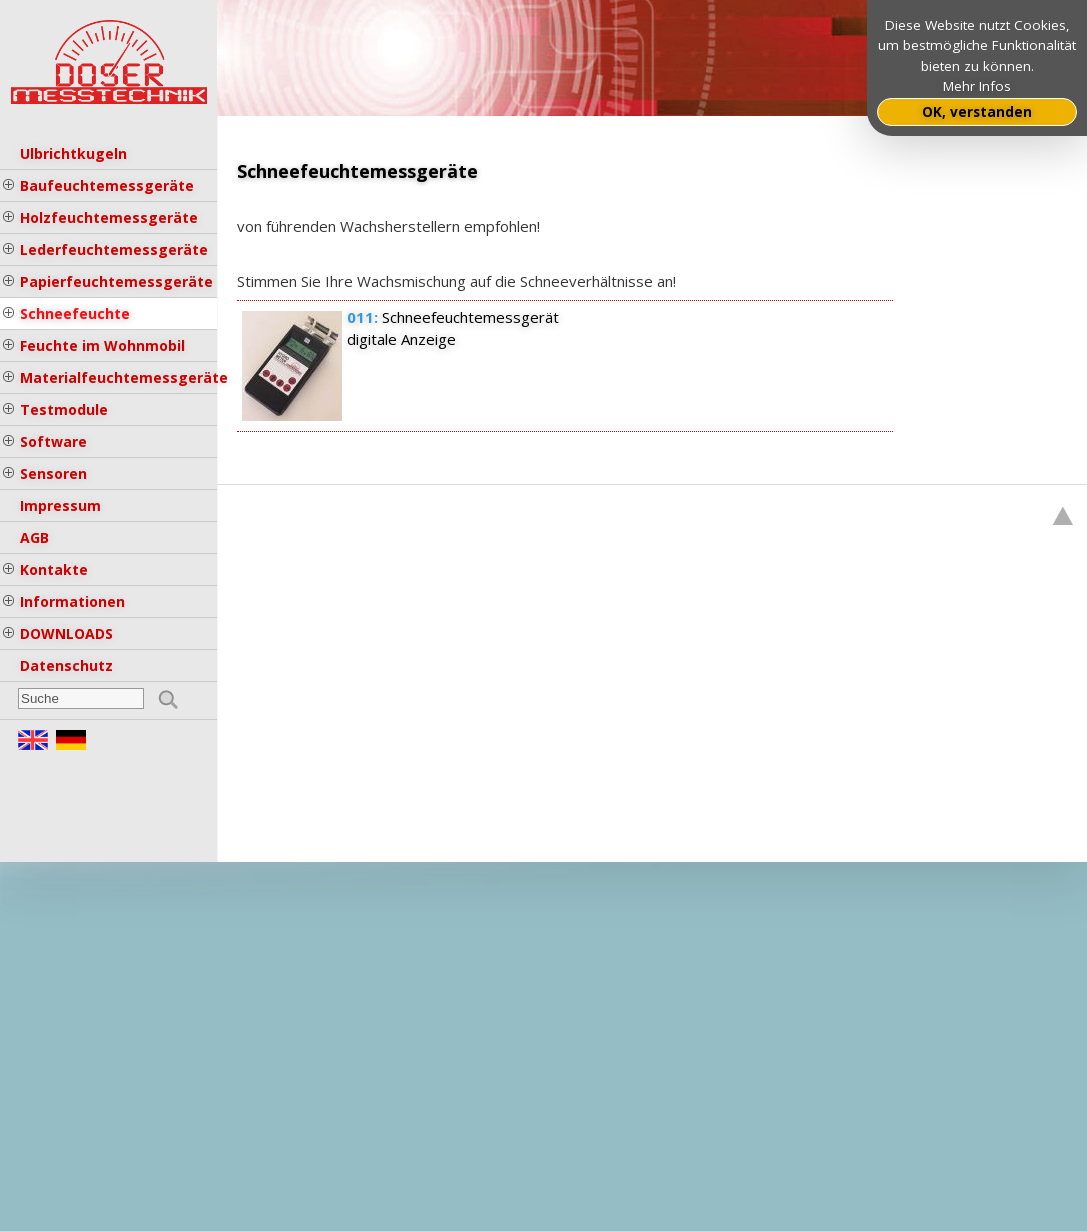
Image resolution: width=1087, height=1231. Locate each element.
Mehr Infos (977, 86)
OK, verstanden (977, 112)
